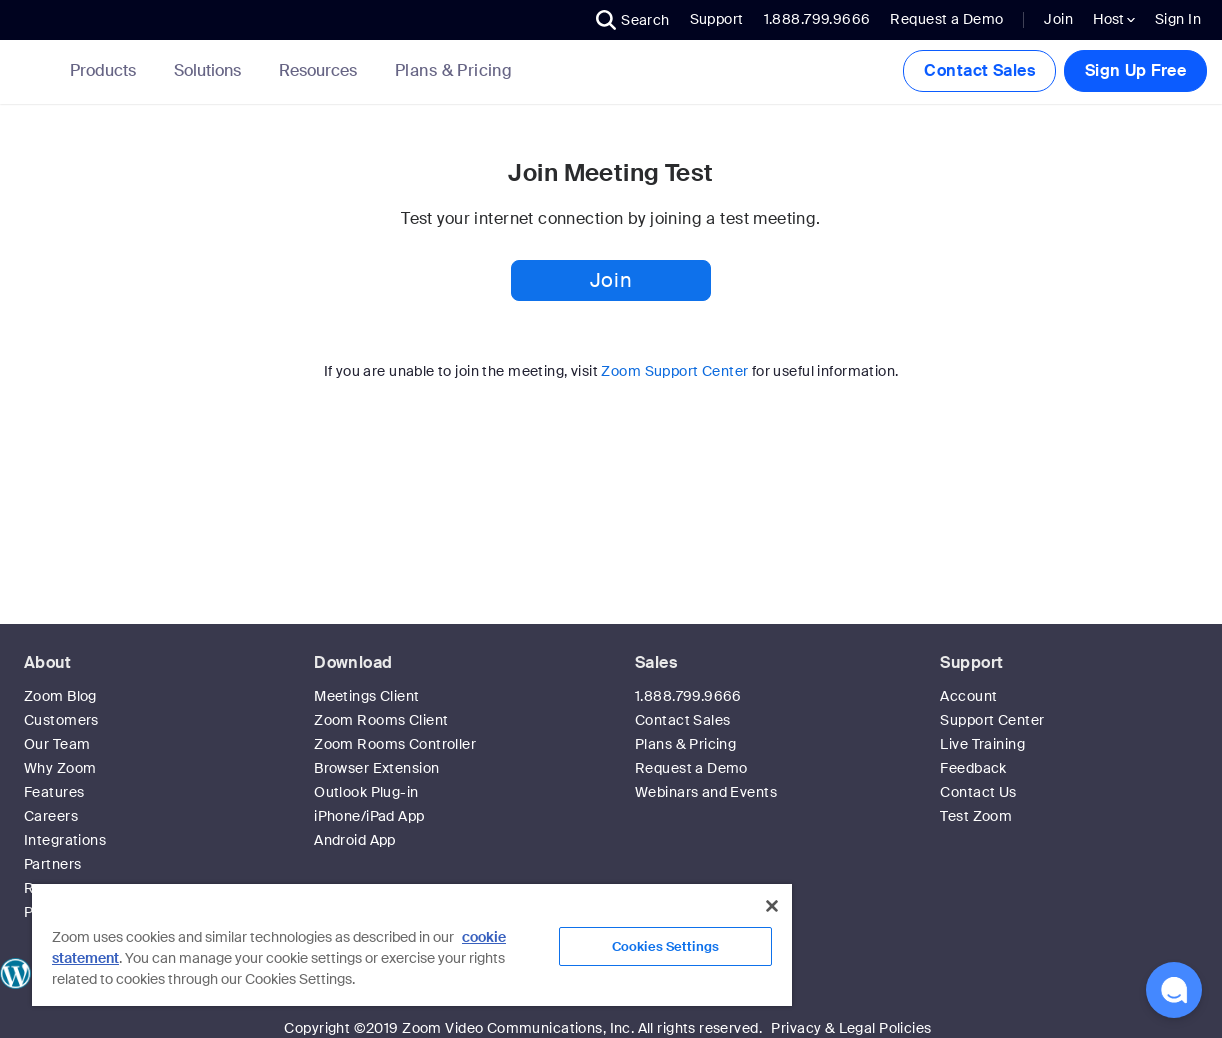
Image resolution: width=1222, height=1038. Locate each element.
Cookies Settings (665, 946)
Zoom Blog (60, 696)
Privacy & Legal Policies (851, 1028)
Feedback (973, 768)
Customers (61, 720)
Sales (656, 662)
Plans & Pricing (453, 71)
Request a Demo (946, 19)
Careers (51, 816)
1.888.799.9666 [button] (817, 19)
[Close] (772, 906)
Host (1114, 19)
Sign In (1178, 19)
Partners (52, 864)
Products (107, 70)
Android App (355, 840)
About (47, 662)
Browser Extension (376, 768)
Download (353, 662)
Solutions (211, 70)
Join (1058, 19)
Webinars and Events (706, 792)
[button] (633, 20)
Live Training (982, 744)
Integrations (65, 840)
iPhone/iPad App (369, 816)
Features (54, 792)
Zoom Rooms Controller (395, 744)
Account (968, 696)
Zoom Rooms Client (381, 720)
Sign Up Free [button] (1135, 70)
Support (717, 19)
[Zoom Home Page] (33, 71)
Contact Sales (979, 70)
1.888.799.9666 (688, 696)
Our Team (57, 744)
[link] (453, 71)
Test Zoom (976, 816)
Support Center (992, 720)
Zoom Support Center (674, 371)
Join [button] (611, 280)
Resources (322, 70)
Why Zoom (60, 768)
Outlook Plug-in (366, 792)
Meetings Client (366, 696)
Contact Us (978, 792)
